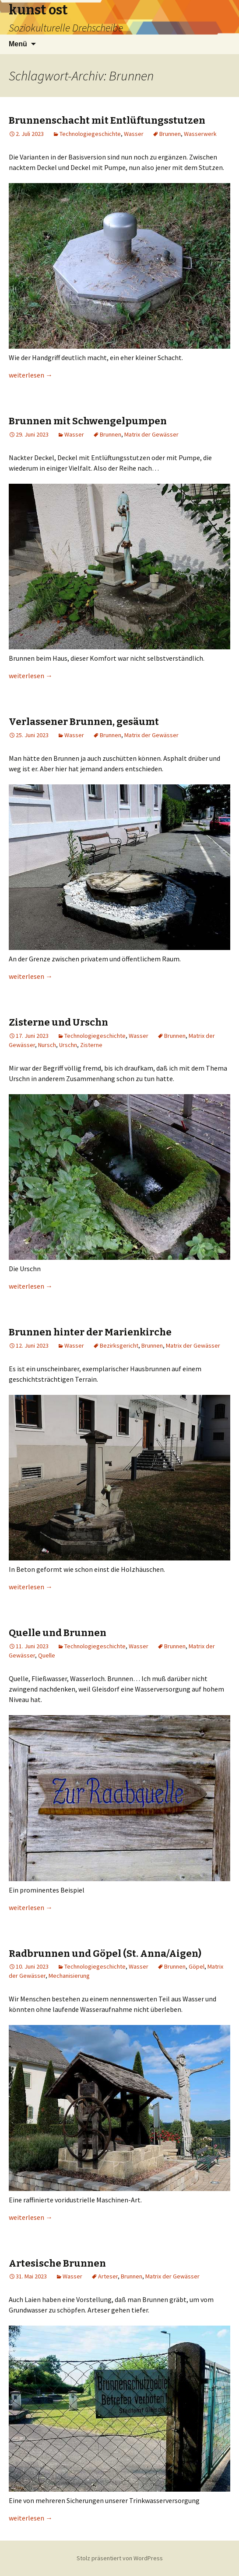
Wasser (134, 134)
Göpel (196, 1966)
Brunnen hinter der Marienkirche (90, 1332)
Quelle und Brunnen (57, 1633)
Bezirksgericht (119, 1345)
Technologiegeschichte (90, 134)
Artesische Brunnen (57, 2263)
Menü (18, 44)
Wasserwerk (200, 134)
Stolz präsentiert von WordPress (120, 2558)
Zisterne (91, 1045)
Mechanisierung (69, 1976)
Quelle (46, 1655)
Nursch (47, 1045)
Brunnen (170, 134)
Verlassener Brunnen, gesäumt (84, 722)
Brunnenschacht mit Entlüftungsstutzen (107, 120)
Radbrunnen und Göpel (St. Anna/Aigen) (105, 1953)
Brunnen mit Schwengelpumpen (88, 421)
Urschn (68, 1045)
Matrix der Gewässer (151, 434)
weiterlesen (31, 375)
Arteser (108, 2276)
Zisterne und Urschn (58, 1022)
